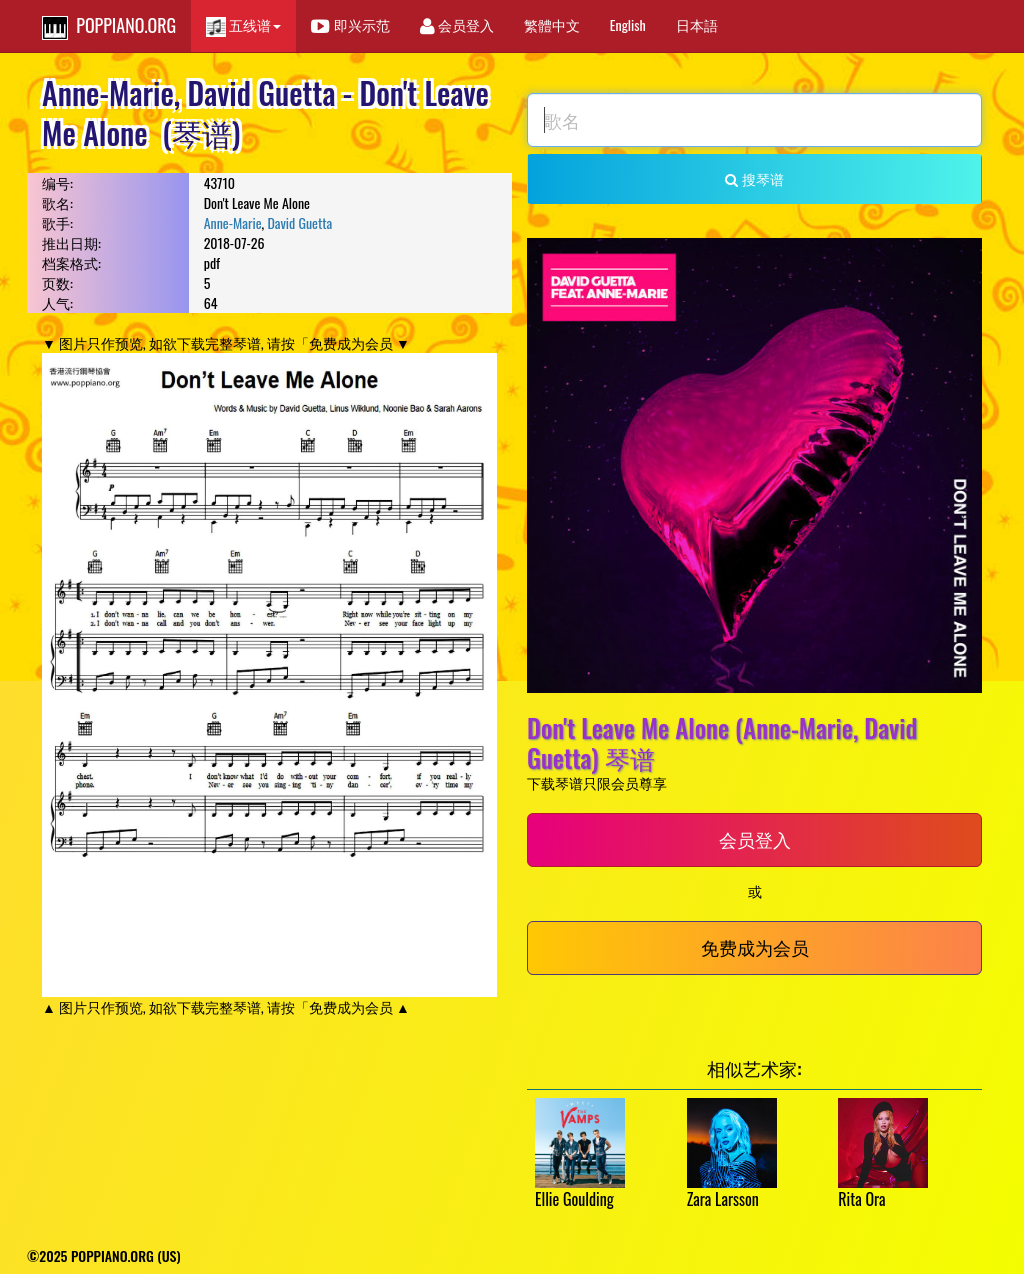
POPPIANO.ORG (109, 26)
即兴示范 (350, 24)
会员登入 (457, 24)
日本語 (697, 24)
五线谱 (243, 25)
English (628, 24)
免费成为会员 (755, 947)
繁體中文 (552, 24)
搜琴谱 (754, 178)
